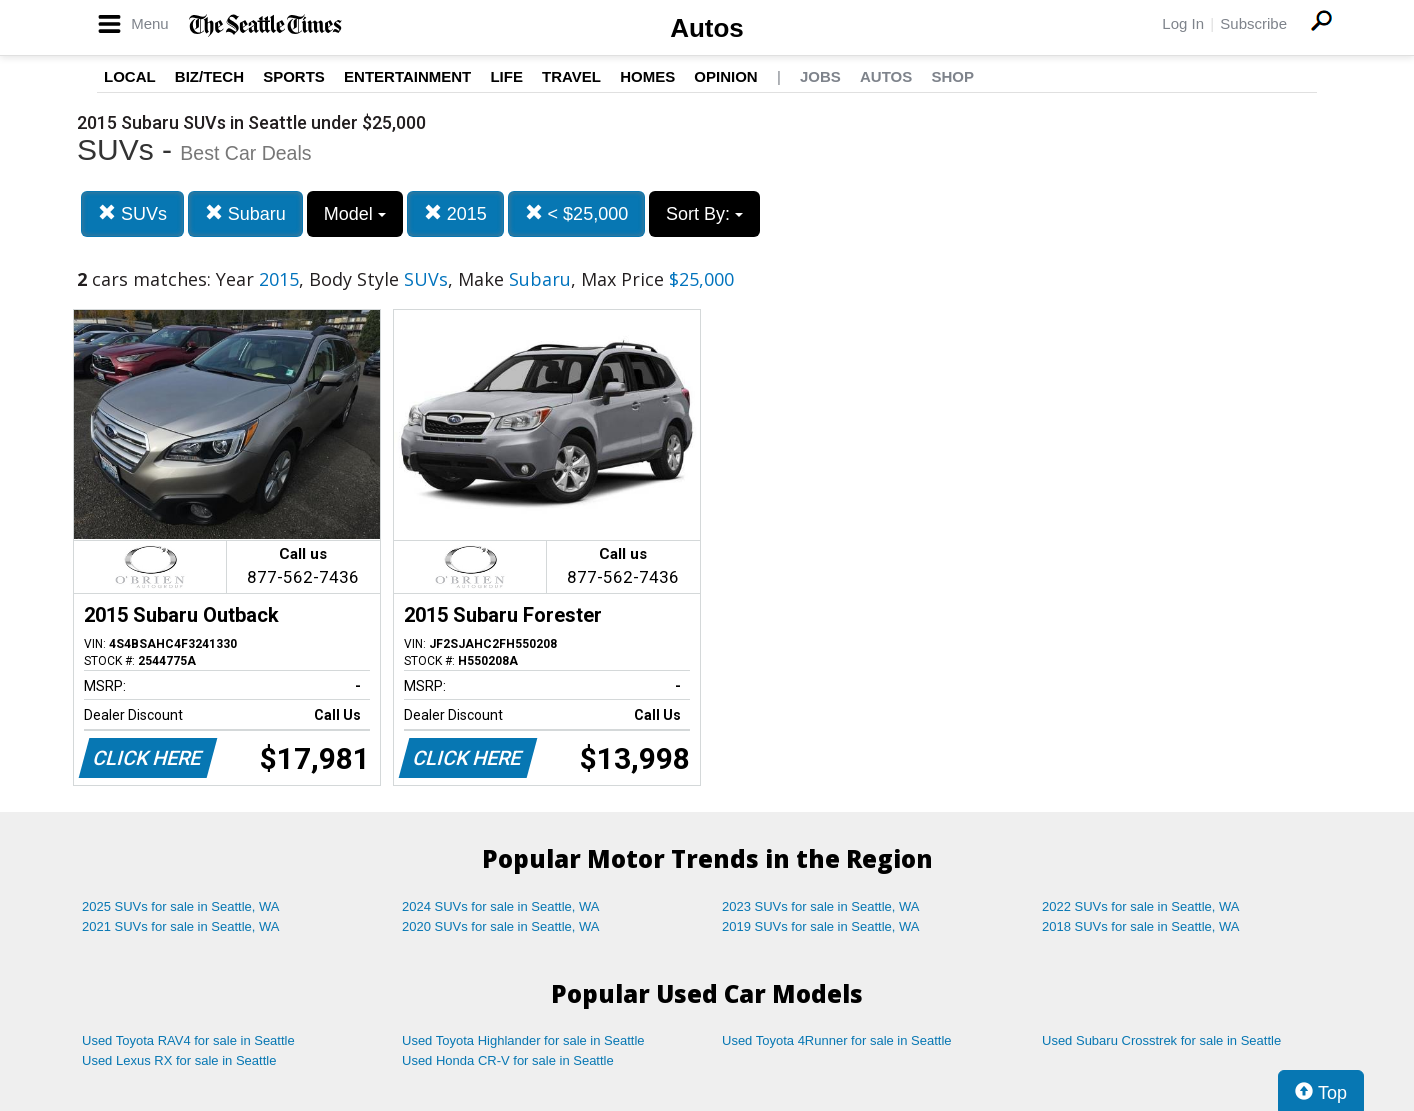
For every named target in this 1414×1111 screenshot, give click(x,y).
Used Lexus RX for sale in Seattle (179, 1060)
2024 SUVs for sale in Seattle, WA (501, 906)
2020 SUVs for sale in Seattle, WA (501, 926)
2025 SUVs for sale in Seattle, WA (181, 906)
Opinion (725, 76)
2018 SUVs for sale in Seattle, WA (1141, 926)
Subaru (245, 213)
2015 (455, 213)
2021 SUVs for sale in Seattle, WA (181, 926)
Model (355, 214)
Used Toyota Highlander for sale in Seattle (523, 1040)
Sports (294, 76)
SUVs (132, 213)
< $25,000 (577, 213)
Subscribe (1253, 23)
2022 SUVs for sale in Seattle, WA (1141, 906)
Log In (1183, 23)
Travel (571, 76)
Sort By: (704, 214)
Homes (647, 76)
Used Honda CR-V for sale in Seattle (508, 1060)
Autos (707, 28)
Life (506, 76)
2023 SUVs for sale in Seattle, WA (821, 906)
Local (130, 76)
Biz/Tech (209, 76)
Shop (952, 76)
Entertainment (407, 76)
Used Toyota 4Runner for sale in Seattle (837, 1040)
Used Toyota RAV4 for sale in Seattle (188, 1040)
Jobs (820, 76)
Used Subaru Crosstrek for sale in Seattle (1161, 1040)
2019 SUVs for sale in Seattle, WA (821, 926)
